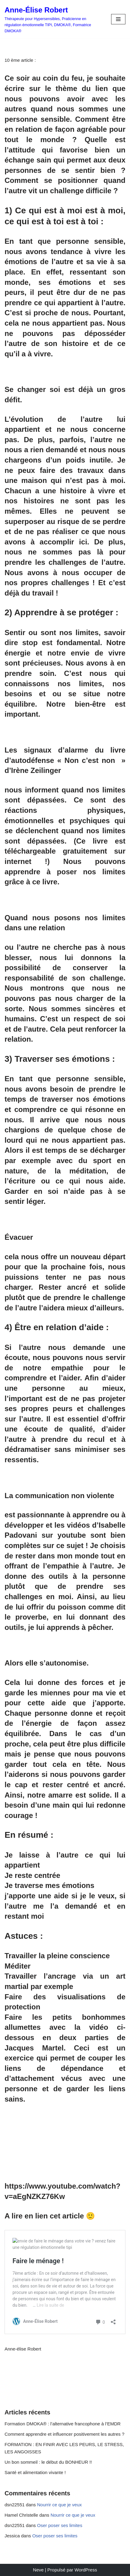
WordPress (86, 2569)
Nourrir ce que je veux (59, 2504)
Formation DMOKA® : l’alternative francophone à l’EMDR (63, 2423)
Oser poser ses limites (59, 2525)
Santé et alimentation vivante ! (35, 2472)
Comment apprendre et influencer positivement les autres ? (65, 2434)
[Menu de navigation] (118, 19)
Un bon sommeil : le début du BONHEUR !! (48, 2462)
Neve (38, 2569)
